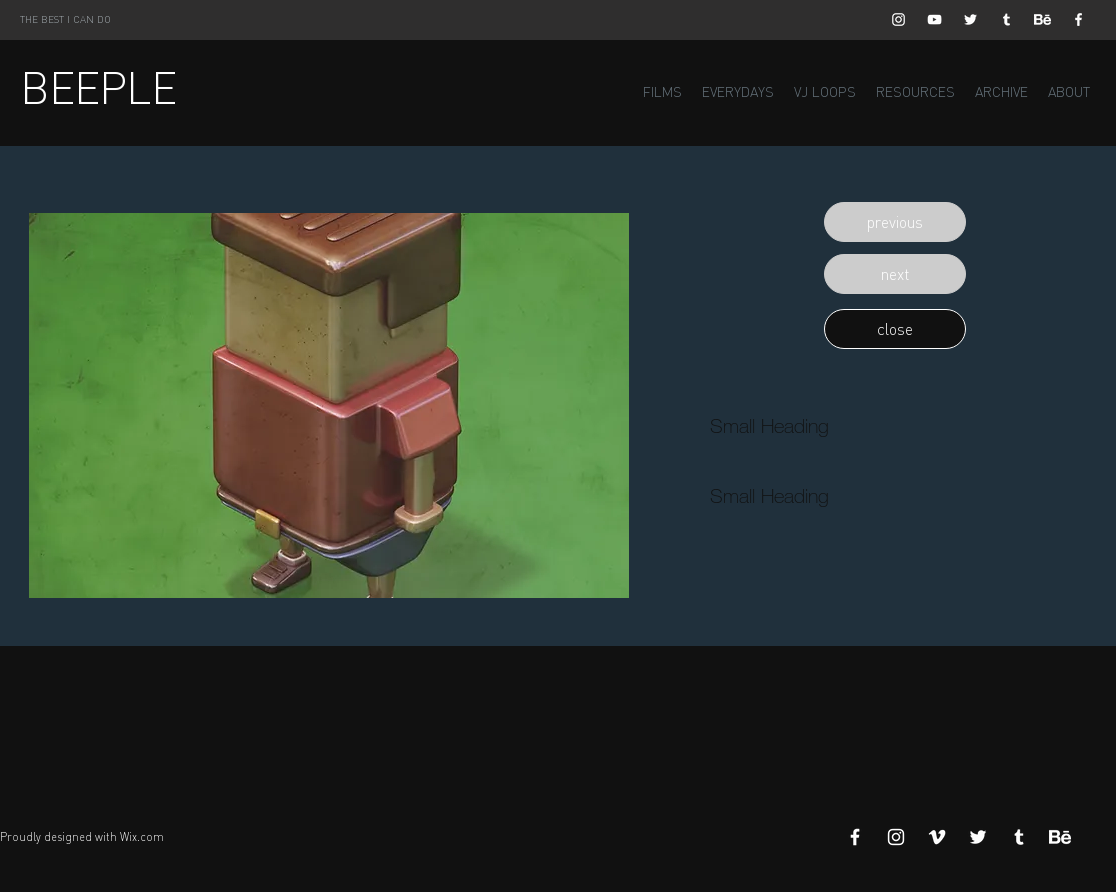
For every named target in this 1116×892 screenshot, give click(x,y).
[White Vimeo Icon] (937, 837)
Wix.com (142, 837)
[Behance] (1042, 19)
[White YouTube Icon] (934, 19)
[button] (895, 222)
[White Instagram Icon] (898, 19)
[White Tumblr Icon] (1006, 19)
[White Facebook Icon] (1078, 19)
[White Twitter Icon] (970, 19)
